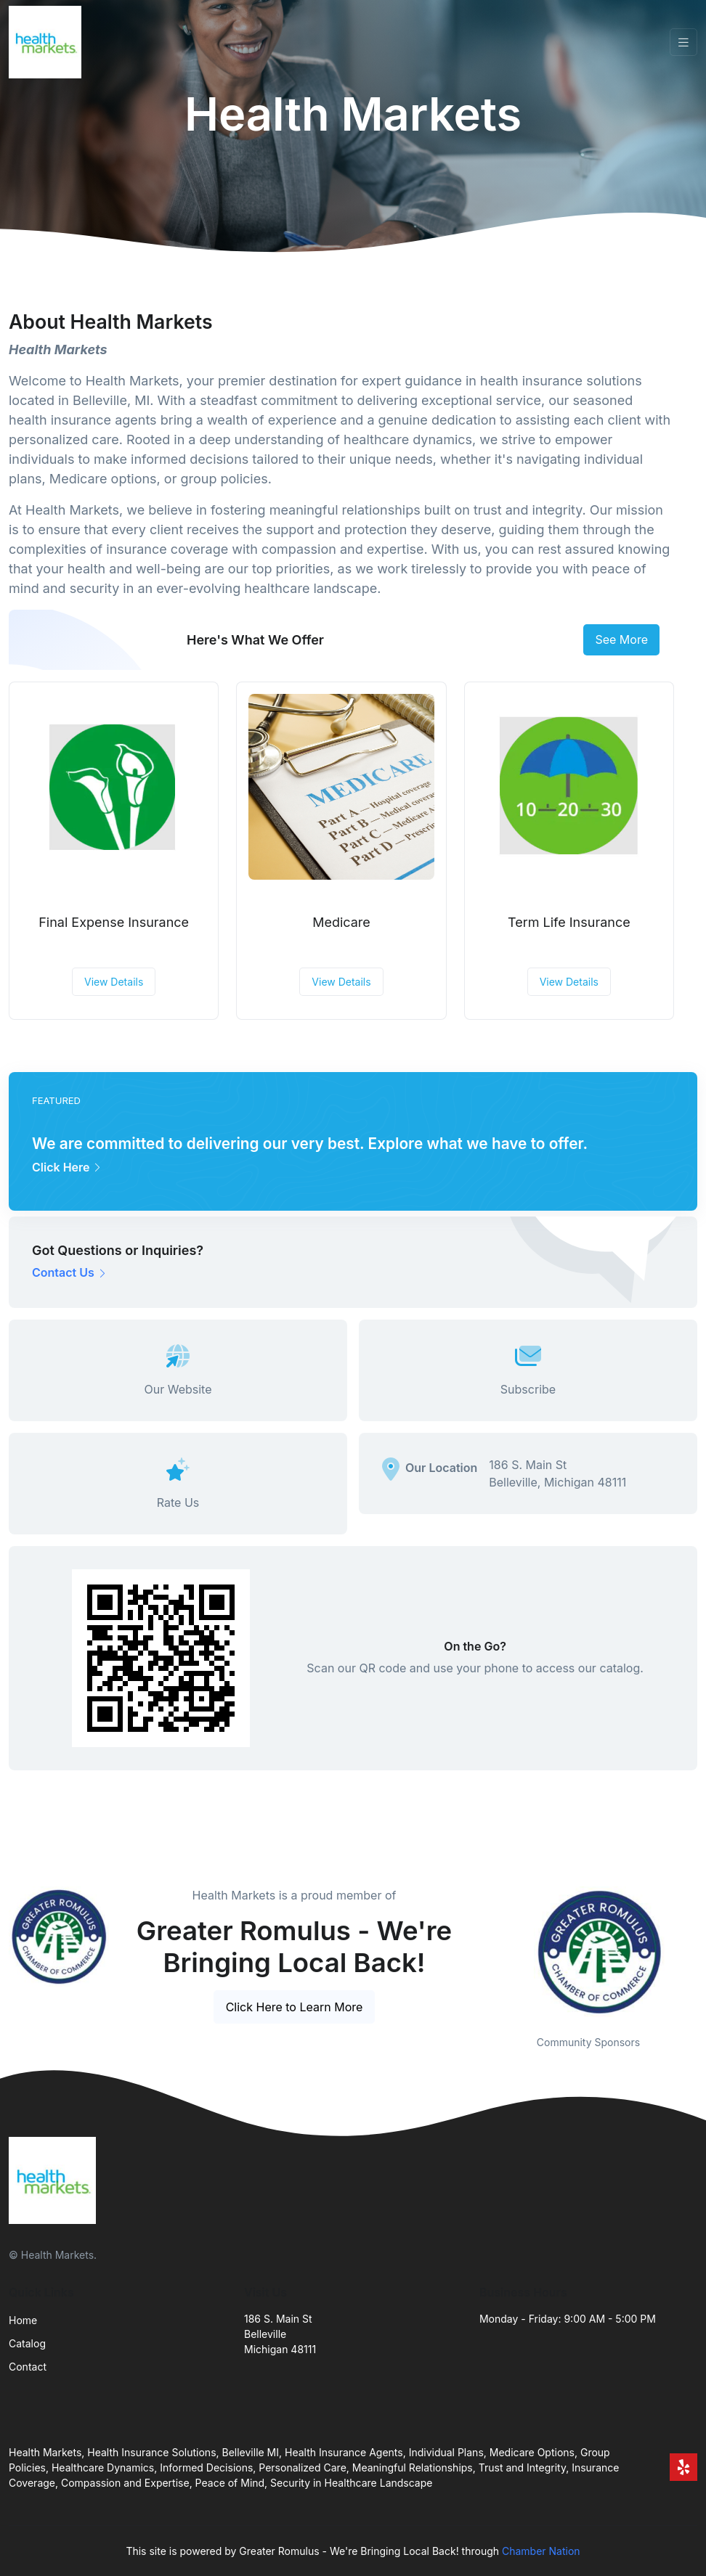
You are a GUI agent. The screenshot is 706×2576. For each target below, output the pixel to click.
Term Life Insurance (569, 922)
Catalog (27, 2343)
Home (23, 2320)
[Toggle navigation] (683, 42)
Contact (27, 2366)
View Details (113, 982)
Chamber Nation (541, 2551)
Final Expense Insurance (113, 922)
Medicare (341, 922)
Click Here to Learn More (294, 2007)
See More (621, 639)
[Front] (48, 42)
